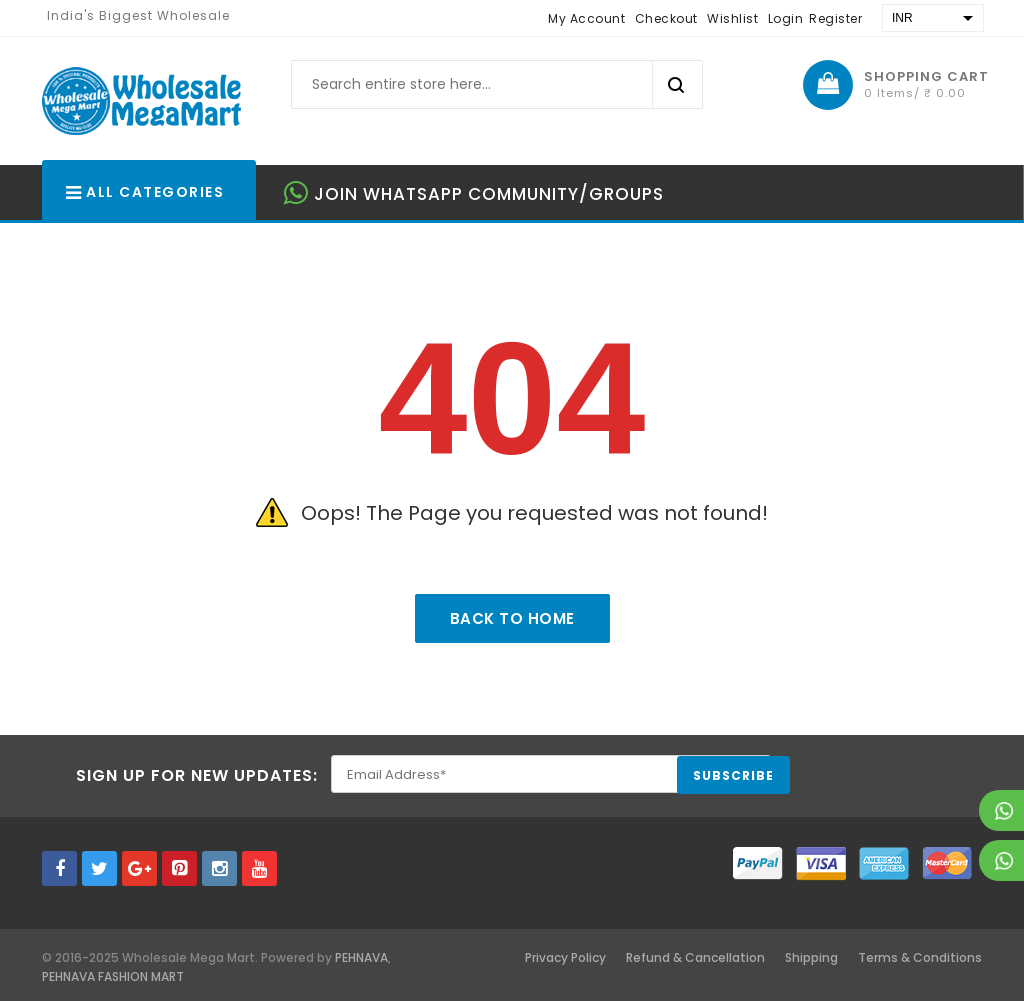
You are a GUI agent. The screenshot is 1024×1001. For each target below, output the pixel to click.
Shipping (811, 957)
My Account (586, 18)
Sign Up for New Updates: (197, 775)
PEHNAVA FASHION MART (113, 976)
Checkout (666, 18)
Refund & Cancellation (695, 957)
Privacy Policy (565, 957)
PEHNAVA (361, 957)
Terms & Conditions (920, 957)
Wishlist (732, 18)
